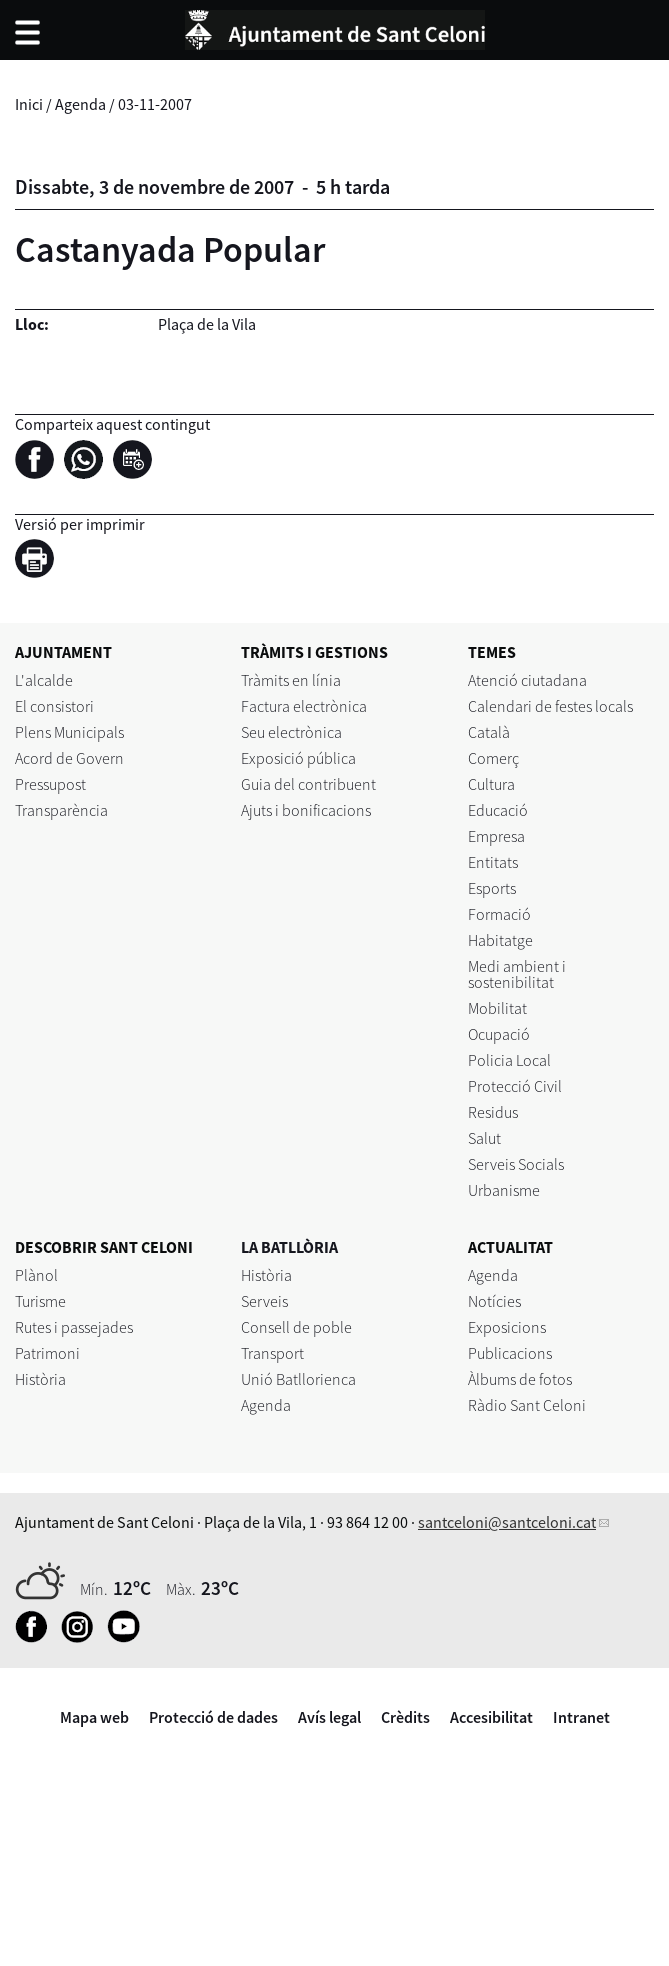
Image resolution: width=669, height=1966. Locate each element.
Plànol (36, 1275)
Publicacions (510, 1353)
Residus (493, 1112)
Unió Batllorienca (298, 1379)
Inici (29, 104)
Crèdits (405, 1717)
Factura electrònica (304, 706)
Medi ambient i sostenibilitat (517, 974)
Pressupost (50, 784)
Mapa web (94, 1717)
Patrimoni (47, 1353)
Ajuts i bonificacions (306, 810)
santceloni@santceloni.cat (507, 1522)
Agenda (80, 104)
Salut (484, 1138)
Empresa (496, 836)
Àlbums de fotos (520, 1379)
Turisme (40, 1301)
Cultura (491, 784)
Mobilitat (497, 1008)
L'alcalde (44, 680)
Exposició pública (298, 758)
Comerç (493, 758)
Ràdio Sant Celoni (527, 1405)
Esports (492, 888)
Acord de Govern (69, 758)
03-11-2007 (155, 104)
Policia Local (509, 1060)
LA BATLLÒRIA (289, 1247)
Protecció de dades (213, 1717)
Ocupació (499, 1034)
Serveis (264, 1301)
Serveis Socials (516, 1164)
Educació (498, 810)
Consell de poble (296, 1327)
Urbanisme (504, 1190)
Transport (272, 1353)
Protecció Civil (515, 1086)
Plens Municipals (69, 732)
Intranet (581, 1717)
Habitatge (500, 940)
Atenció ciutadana (527, 680)
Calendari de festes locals (550, 706)
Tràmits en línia (291, 680)
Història (40, 1379)
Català (489, 732)
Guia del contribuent (308, 784)
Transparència (61, 810)
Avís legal (329, 1717)
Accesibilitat (491, 1717)
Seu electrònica (291, 732)
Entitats (493, 862)
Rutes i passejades (74, 1327)
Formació (499, 914)
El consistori (54, 706)
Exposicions (507, 1327)
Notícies (494, 1301)
